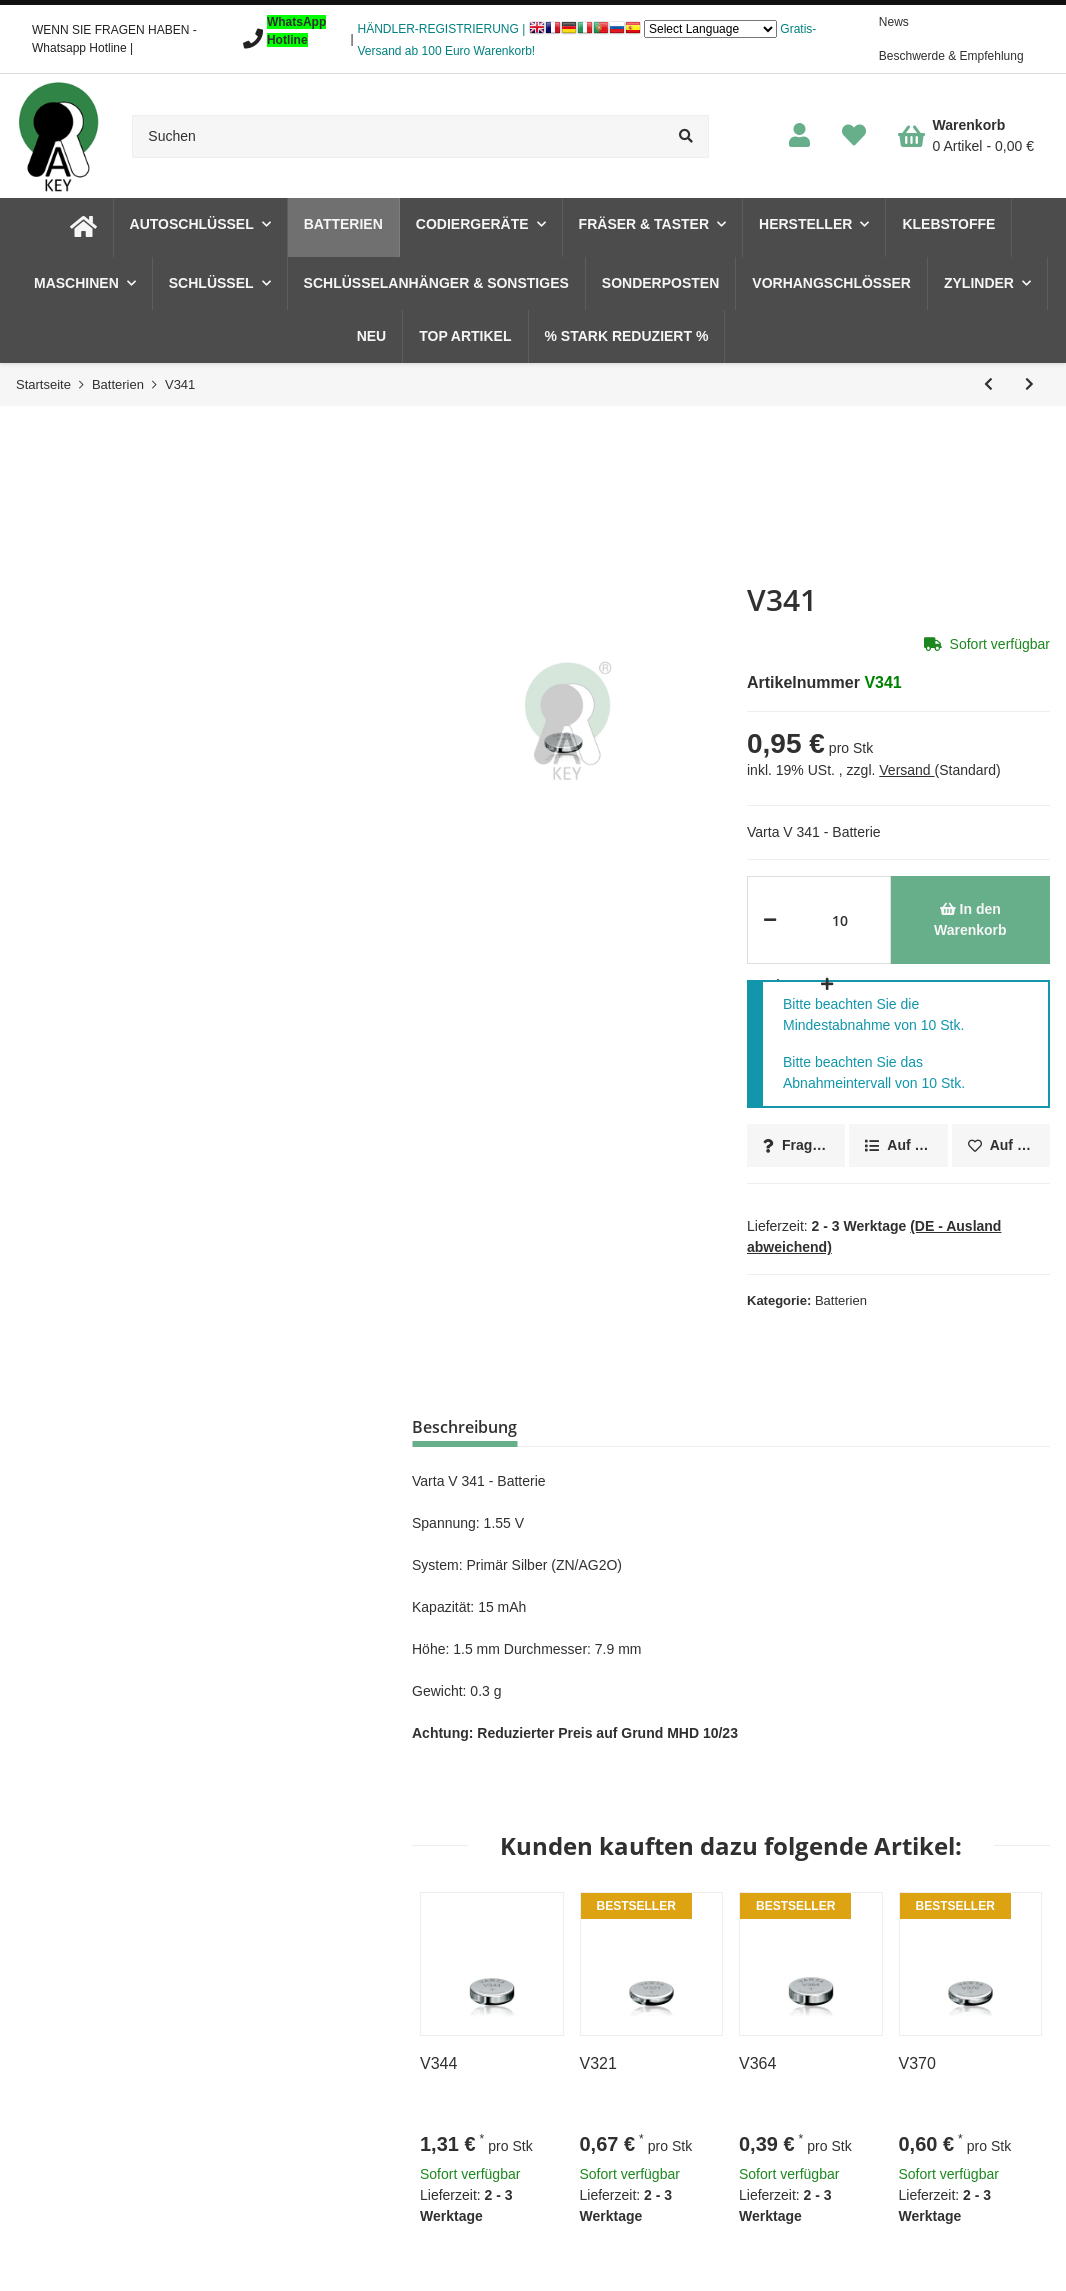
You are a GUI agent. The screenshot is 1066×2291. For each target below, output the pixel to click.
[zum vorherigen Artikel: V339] (988, 384)
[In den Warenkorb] (970, 920)
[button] (799, 136)
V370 (917, 2063)
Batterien (841, 1300)
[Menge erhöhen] (823, 984)
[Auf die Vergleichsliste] (898, 1145)
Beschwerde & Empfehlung (951, 56)
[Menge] (840, 920)
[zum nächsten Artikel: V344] (1029, 384)
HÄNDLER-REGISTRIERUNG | (442, 29)
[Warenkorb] (966, 136)
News (894, 22)
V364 (757, 2063)
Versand (906, 770)
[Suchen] (398, 136)
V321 (598, 2063)
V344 (438, 2063)
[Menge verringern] (770, 920)
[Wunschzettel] (854, 136)
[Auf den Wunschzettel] (1001, 1145)
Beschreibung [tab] (464, 1427)
